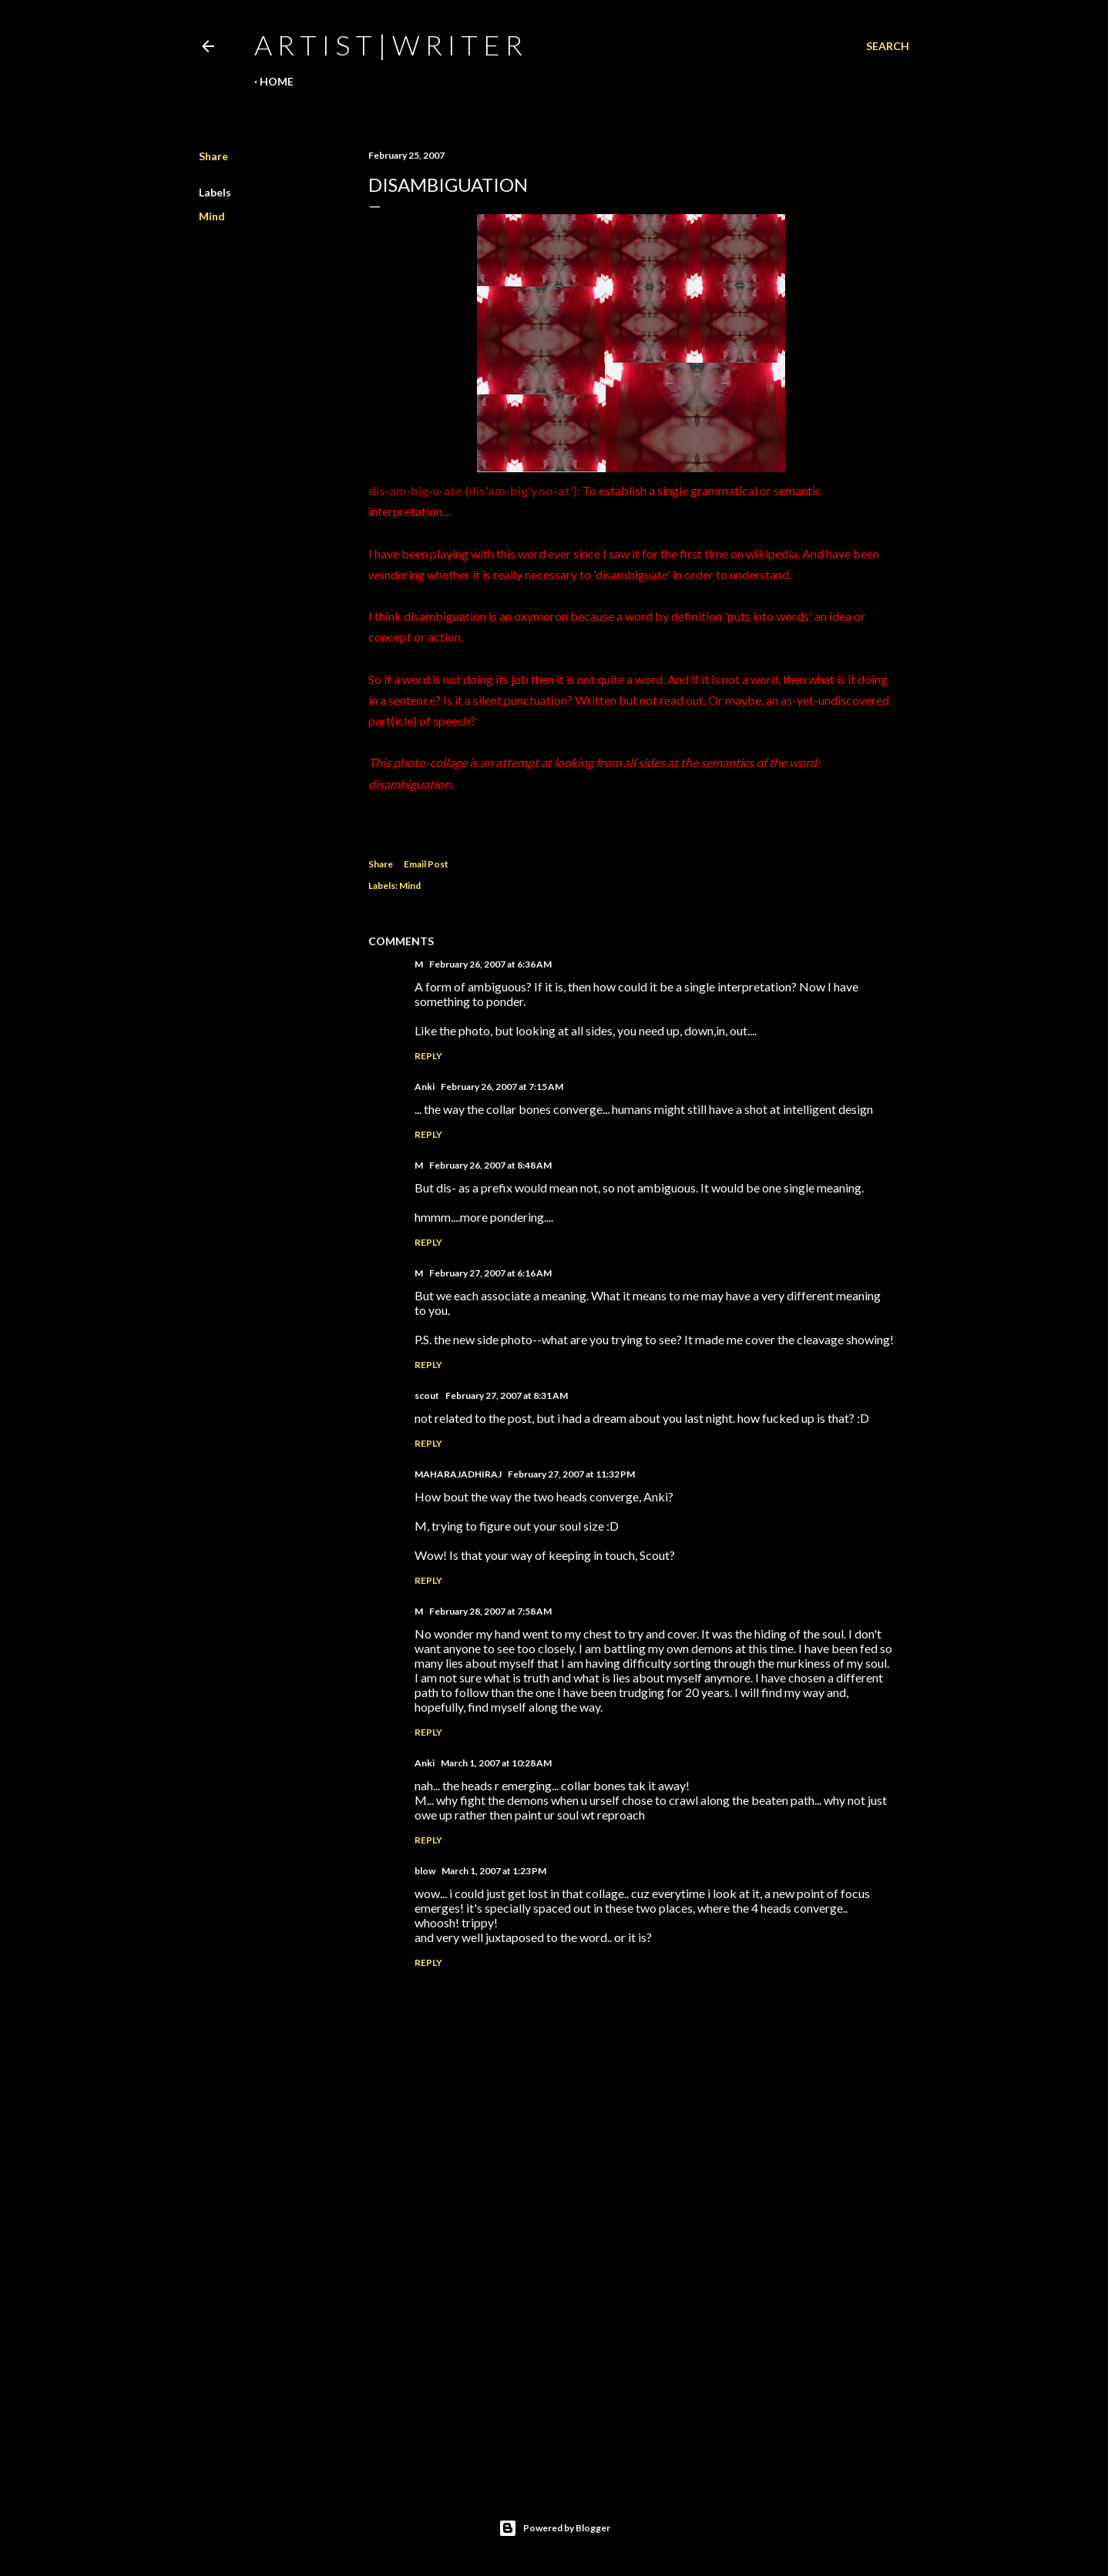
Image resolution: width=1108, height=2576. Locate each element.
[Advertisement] (631, 2334)
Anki (425, 1086)
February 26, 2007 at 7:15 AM (502, 1086)
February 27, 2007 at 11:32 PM (571, 1474)
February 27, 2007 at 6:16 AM (490, 1273)
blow (425, 1871)
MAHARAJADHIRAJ (458, 1474)
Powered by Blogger (554, 2528)
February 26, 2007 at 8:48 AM (490, 1165)
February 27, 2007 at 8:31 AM (506, 1395)
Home (277, 81)
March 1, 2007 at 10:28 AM (496, 1763)
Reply (428, 1056)
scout (427, 1395)
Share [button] (213, 156)
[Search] (887, 46)
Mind (212, 216)
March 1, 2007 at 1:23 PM (494, 1871)
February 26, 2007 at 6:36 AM (490, 964)
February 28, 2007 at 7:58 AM (490, 1611)
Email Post (426, 864)
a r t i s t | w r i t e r (388, 45)
